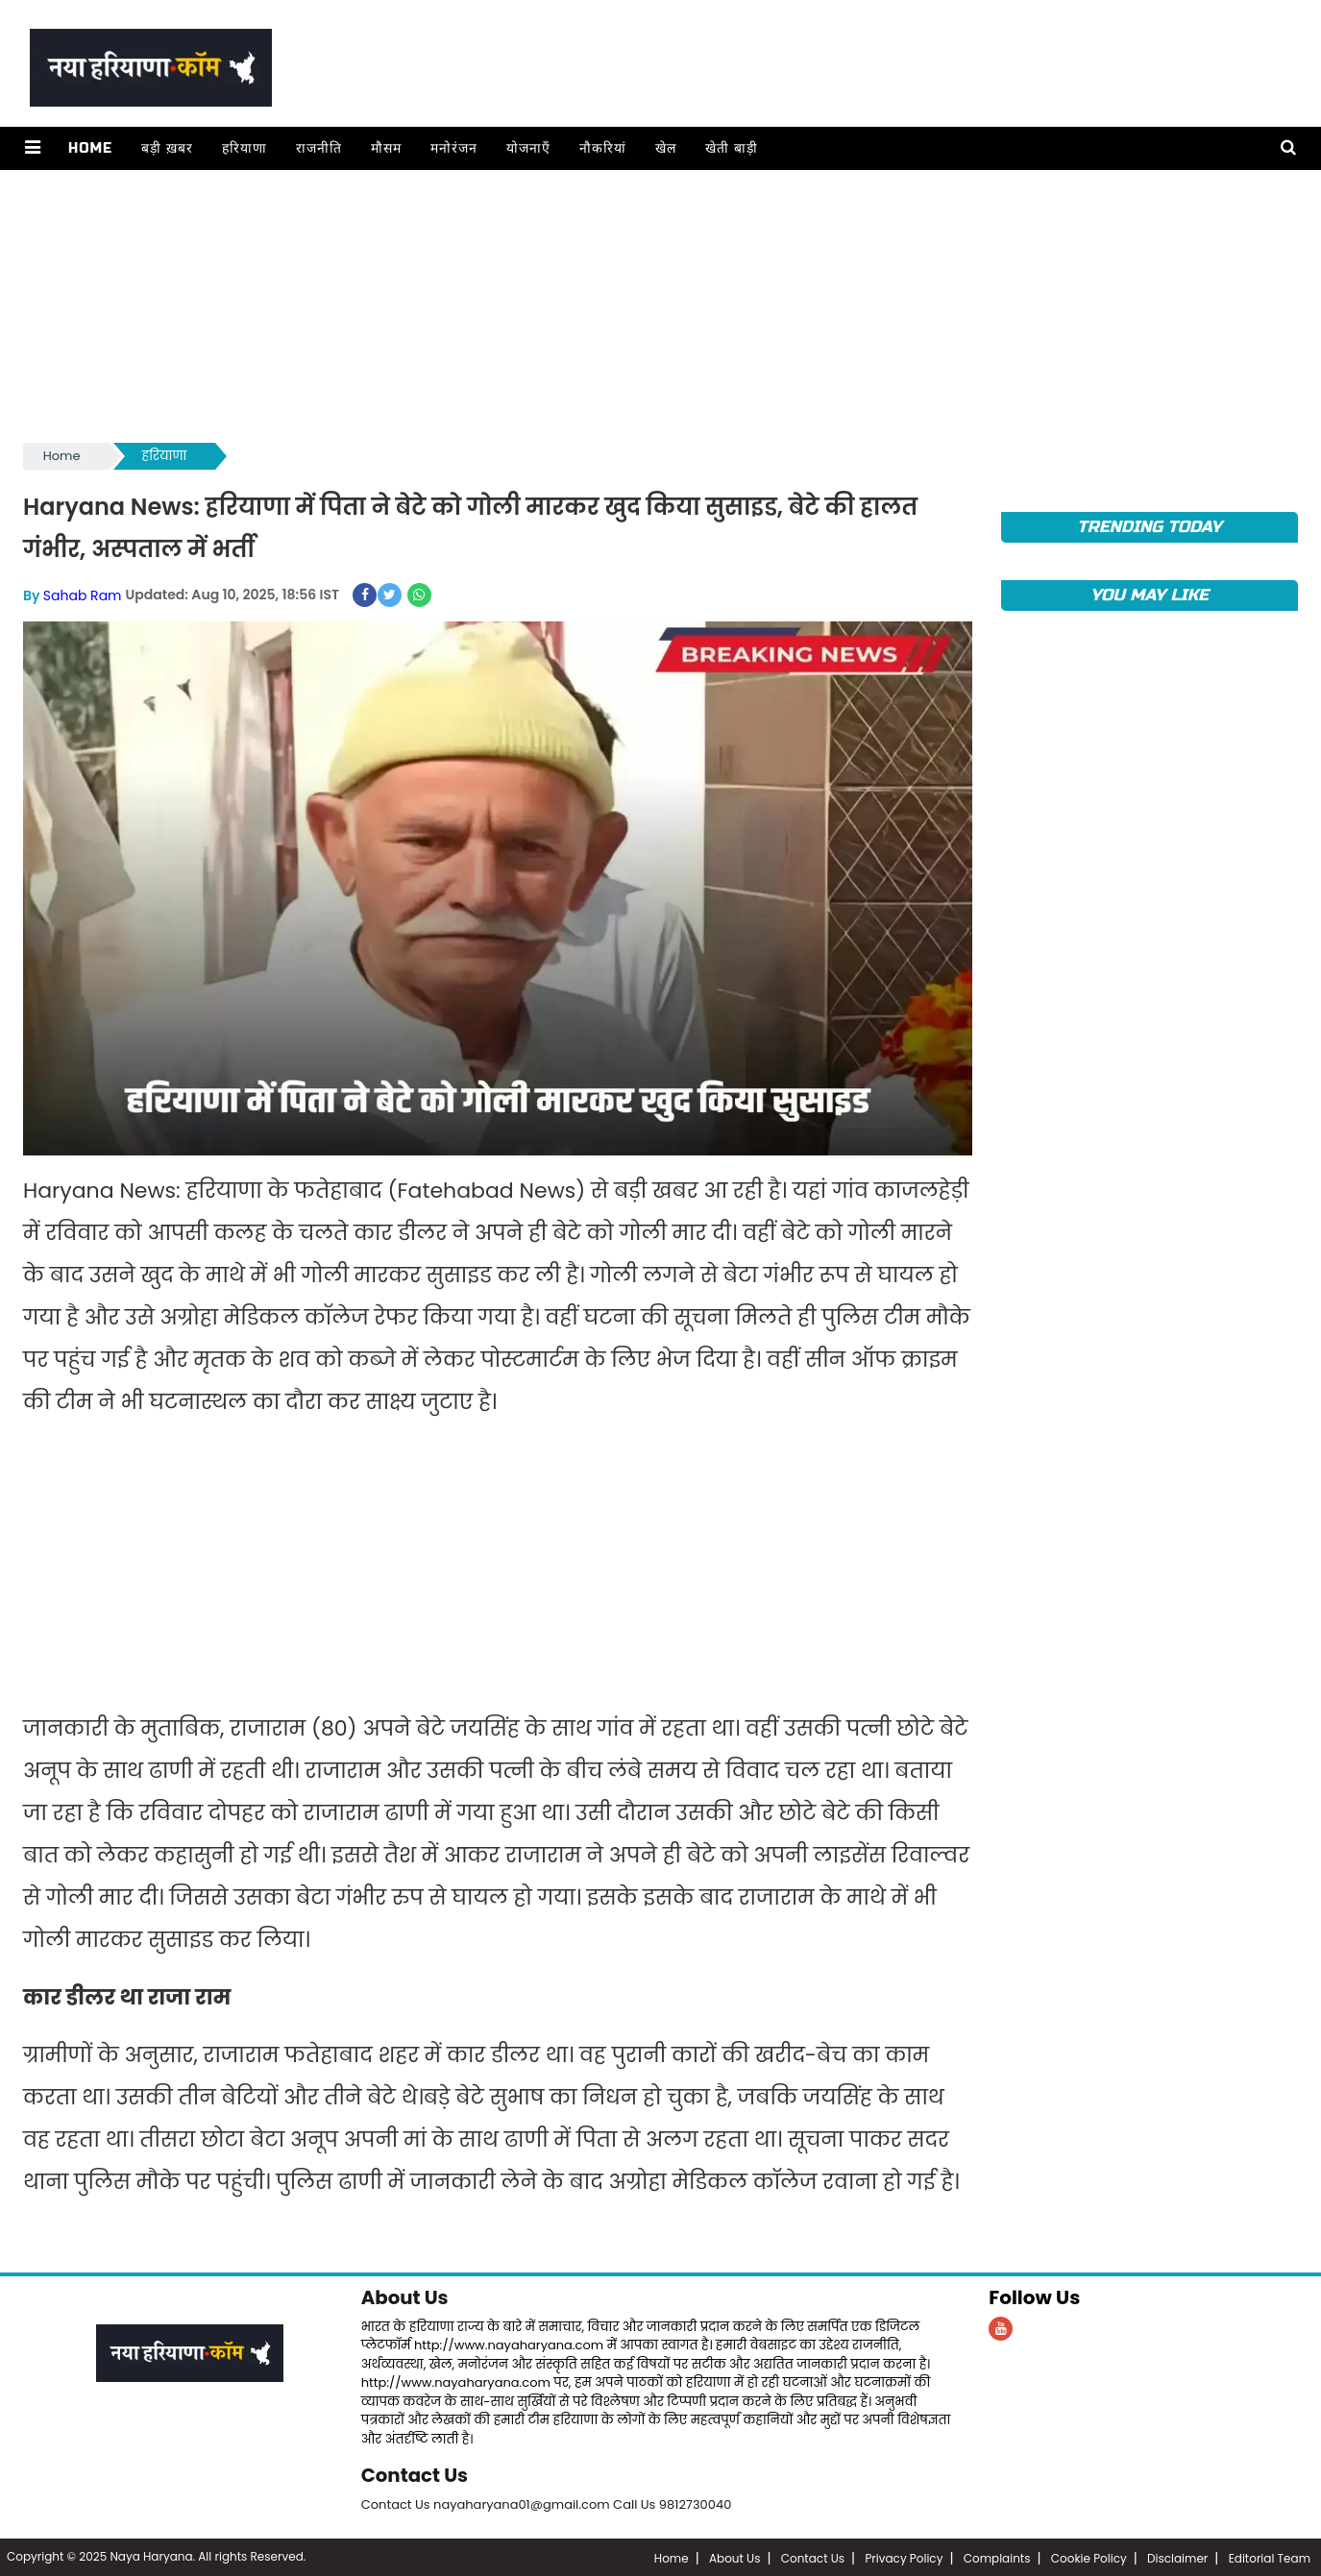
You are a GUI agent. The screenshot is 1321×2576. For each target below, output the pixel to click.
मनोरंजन (453, 148)
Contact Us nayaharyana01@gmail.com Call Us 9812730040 (546, 2502)
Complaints (997, 2556)
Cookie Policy (1089, 2556)
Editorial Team (1269, 2556)
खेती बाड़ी (730, 148)
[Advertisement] (599, 304)
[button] (32, 148)
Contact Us (415, 2474)
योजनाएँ (527, 148)
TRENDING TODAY (1149, 527)
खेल (664, 148)
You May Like (1149, 595)
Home (89, 148)
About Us (405, 2296)
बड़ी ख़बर (166, 148)
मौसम (385, 148)
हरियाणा (243, 148)
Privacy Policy (903, 2556)
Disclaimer (1177, 2556)
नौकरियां (601, 148)
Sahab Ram (82, 594)
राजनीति (318, 148)
